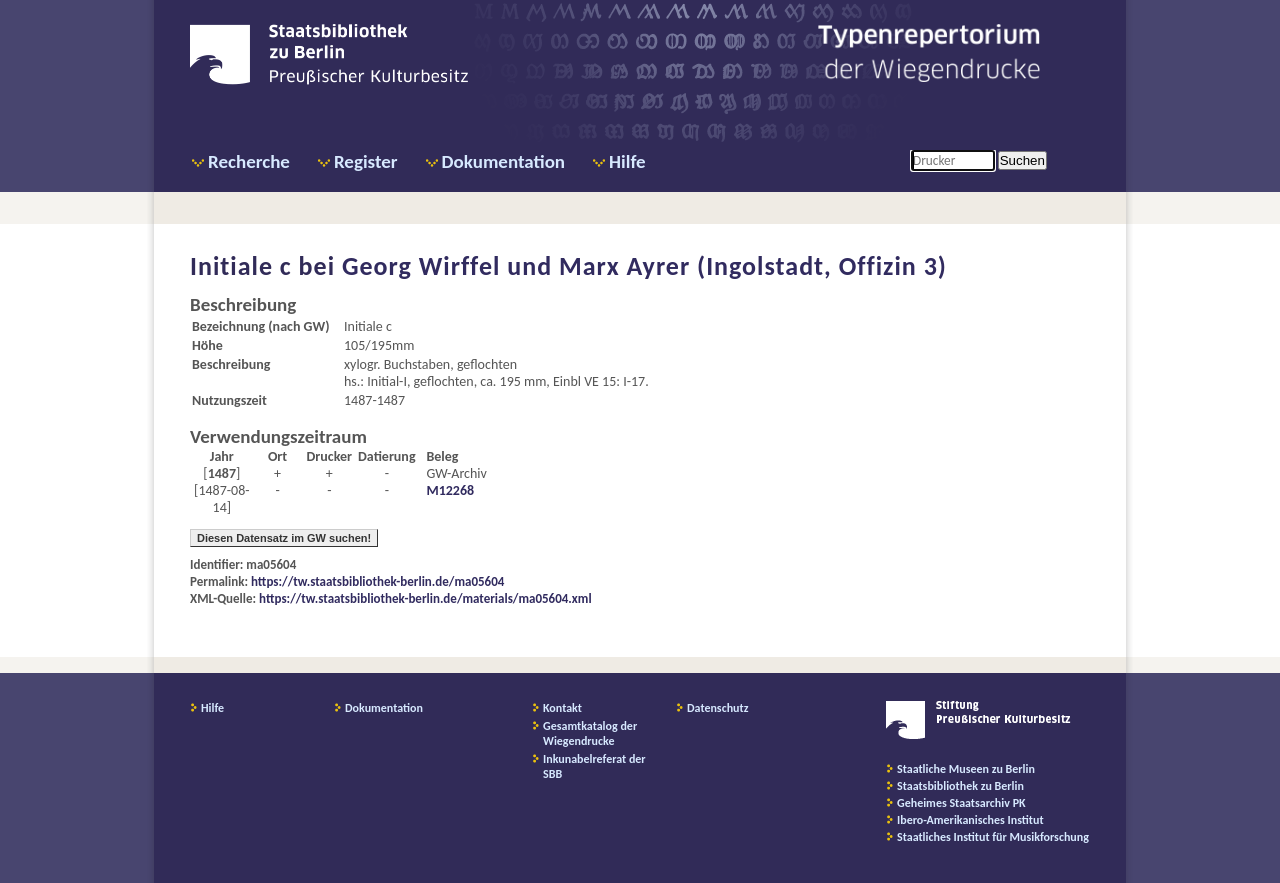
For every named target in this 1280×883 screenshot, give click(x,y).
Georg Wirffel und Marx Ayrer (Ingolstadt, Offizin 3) (644, 266)
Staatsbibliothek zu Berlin (960, 786)
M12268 (450, 490)
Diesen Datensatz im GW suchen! (284, 538)
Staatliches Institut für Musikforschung (993, 837)
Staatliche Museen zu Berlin (966, 769)
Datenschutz (718, 708)
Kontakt (562, 708)
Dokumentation (503, 161)
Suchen (1022, 160)
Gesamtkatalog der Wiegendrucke (590, 733)
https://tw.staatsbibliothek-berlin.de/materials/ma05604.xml (425, 598)
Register (366, 161)
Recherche (249, 161)
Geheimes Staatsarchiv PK (961, 803)
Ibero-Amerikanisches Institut (970, 820)
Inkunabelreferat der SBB (594, 766)
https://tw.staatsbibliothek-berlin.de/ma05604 (377, 581)
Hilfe (627, 161)
